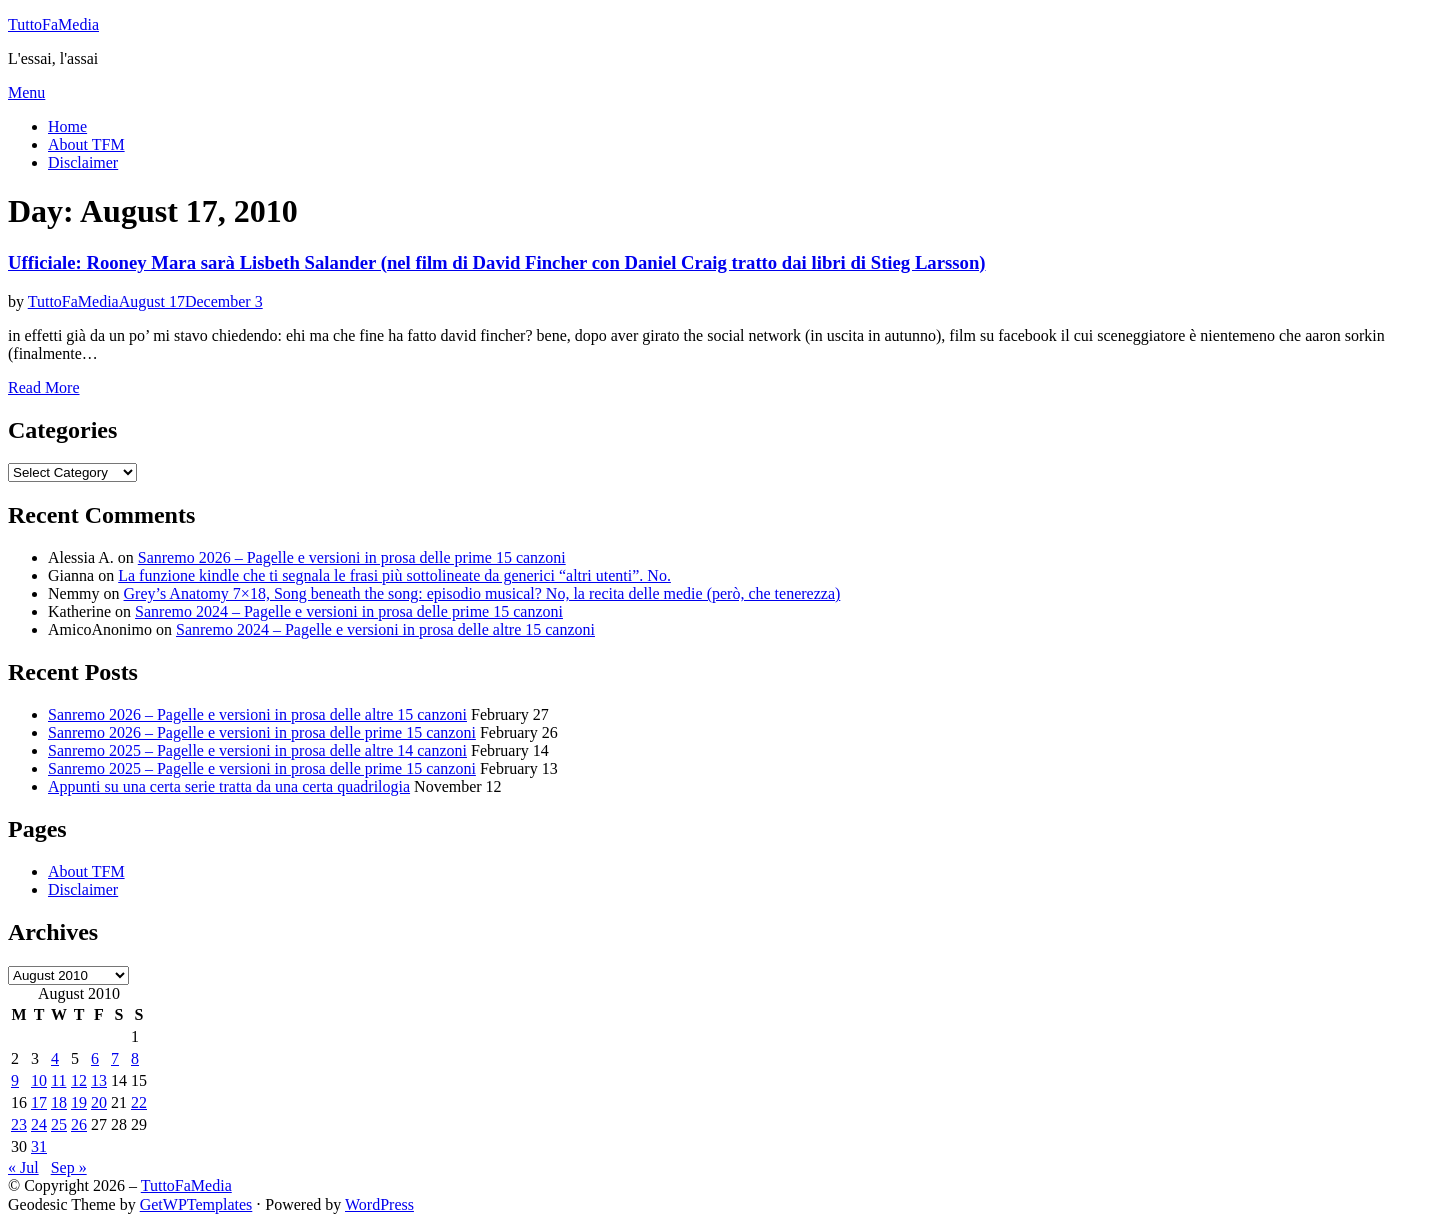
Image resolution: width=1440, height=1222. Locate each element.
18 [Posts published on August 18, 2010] (59, 1102)
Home (67, 126)
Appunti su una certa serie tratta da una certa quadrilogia (229, 786)
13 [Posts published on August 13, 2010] (99, 1080)
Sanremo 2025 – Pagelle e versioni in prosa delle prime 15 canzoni (262, 768)
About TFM (86, 144)
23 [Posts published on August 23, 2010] (19, 1124)
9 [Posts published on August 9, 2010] (15, 1080)
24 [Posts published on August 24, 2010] (39, 1124)
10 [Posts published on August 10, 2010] (39, 1080)
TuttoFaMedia (53, 24)
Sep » (69, 1167)
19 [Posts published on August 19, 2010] (79, 1102)
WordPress (379, 1204)
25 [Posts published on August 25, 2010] (59, 1124)
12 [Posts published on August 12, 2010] (79, 1080)
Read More (44, 387)
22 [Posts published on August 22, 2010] (139, 1102)
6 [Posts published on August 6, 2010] (95, 1058)
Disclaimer (83, 162)
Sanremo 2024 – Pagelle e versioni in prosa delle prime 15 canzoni (349, 611)
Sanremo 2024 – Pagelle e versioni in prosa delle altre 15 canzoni (385, 629)
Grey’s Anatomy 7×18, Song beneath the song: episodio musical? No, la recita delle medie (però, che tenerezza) (482, 593)
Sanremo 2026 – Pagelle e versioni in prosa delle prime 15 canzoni (352, 557)
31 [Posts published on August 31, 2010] (39, 1146)
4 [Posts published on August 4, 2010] (55, 1058)
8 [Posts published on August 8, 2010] (135, 1058)
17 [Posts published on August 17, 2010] (39, 1102)
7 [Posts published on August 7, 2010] (115, 1058)
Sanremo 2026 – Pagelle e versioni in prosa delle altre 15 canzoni (257, 714)
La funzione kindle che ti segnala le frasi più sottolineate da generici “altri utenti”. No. (394, 575)
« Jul (23, 1167)
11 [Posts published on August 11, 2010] (58, 1080)
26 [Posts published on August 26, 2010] (79, 1124)
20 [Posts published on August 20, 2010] (99, 1102)
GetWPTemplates (196, 1204)
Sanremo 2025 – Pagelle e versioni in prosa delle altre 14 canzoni (257, 750)
